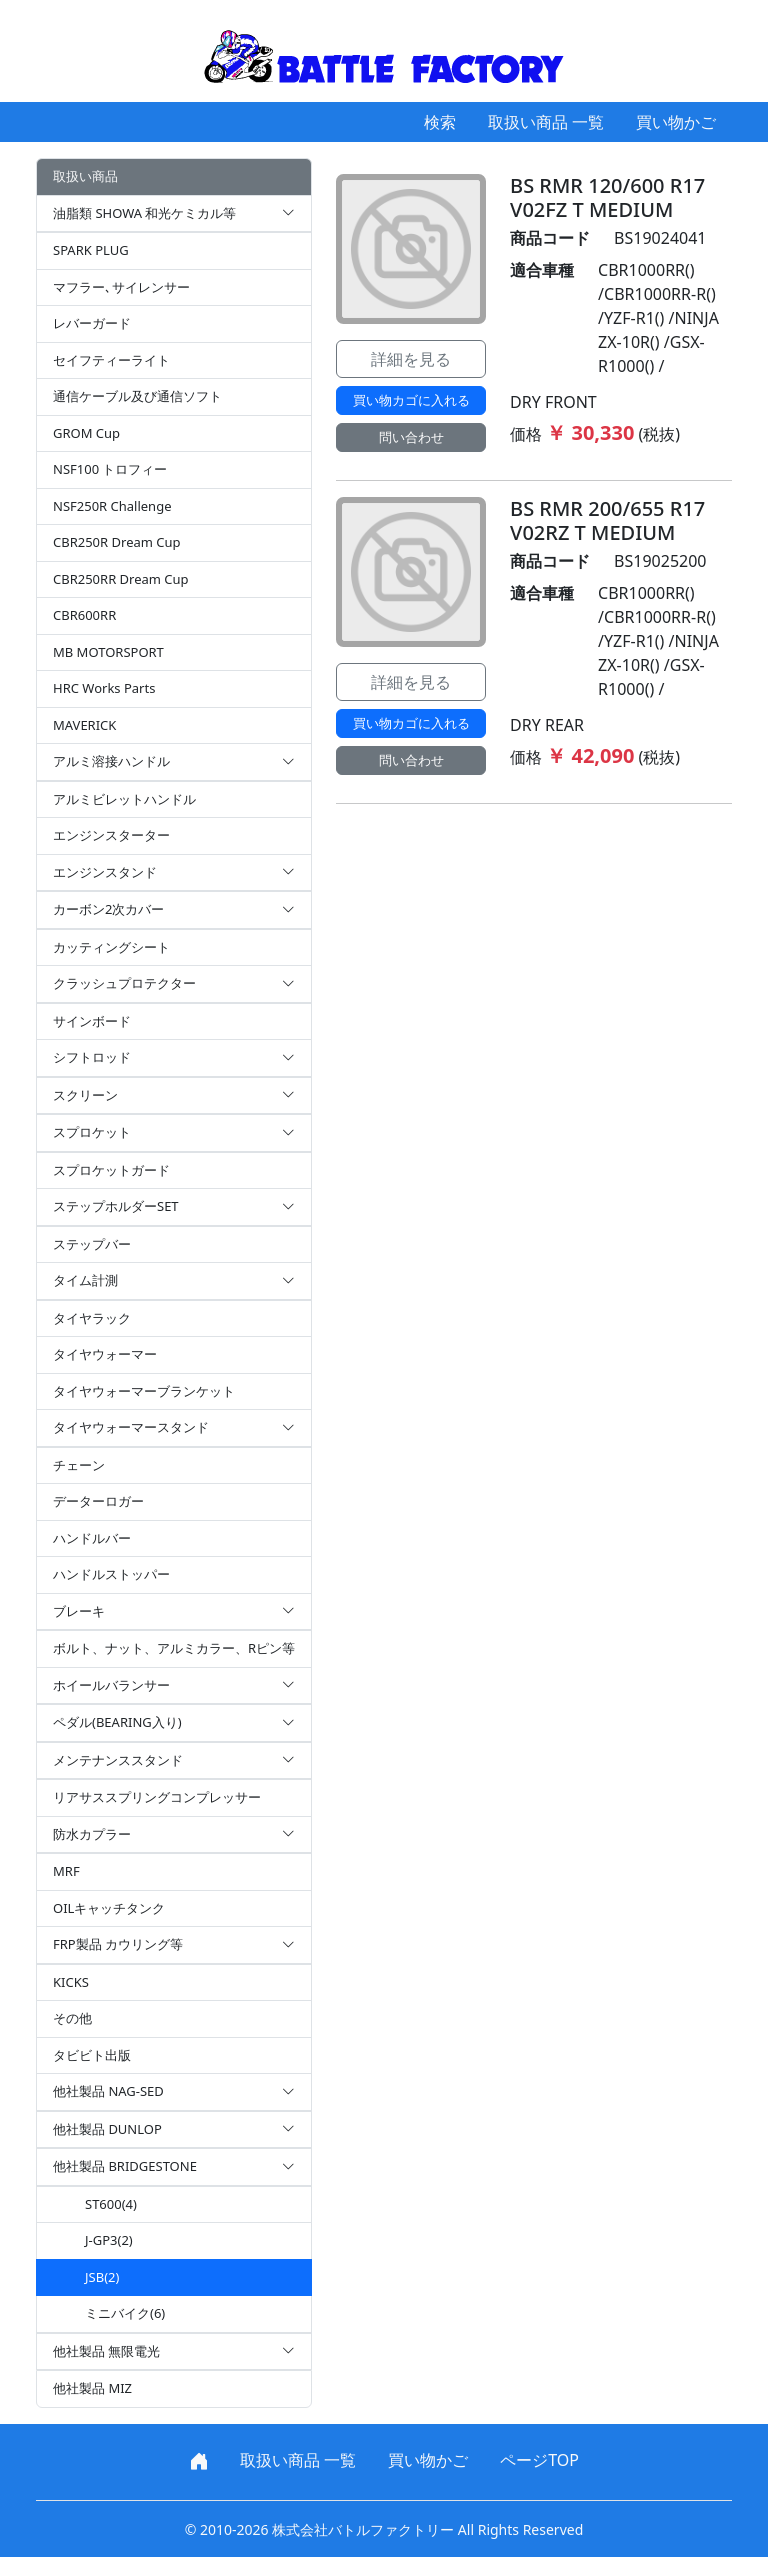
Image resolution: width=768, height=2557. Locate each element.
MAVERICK (84, 725)
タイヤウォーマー (105, 1354)
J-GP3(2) (109, 2240)
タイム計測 (174, 1281)
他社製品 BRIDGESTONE (174, 2167)
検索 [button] (440, 122)
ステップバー (92, 1244)
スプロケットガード (111, 1170)
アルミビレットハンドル (124, 799)
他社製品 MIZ (92, 2388)
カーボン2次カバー (174, 910)
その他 (72, 2018)
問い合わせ (411, 437)
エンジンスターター (111, 835)
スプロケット (174, 1133)
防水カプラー (174, 1835)
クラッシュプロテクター (174, 984)
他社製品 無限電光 (174, 2352)
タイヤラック (92, 1318)
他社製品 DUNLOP (174, 2130)
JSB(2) (102, 2277)
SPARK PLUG (91, 250)
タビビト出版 (92, 2055)
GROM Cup (86, 433)
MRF (66, 1871)
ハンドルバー (92, 1538)
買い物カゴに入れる (411, 400)
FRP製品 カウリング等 (174, 1945)
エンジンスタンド (174, 873)
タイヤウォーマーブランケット (144, 1391)
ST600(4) (111, 2204)
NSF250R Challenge (112, 506)
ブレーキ (174, 1612)
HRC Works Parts (104, 688)
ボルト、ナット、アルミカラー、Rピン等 (174, 1648)
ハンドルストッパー (111, 1574)
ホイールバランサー (174, 1686)
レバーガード (92, 323)
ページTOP (539, 2460)
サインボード (92, 1021)
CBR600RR (84, 615)
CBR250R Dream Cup (117, 542)
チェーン (79, 1465)
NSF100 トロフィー (110, 469)
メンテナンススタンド (174, 1761)
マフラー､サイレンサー (121, 287)
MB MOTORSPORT (108, 652)
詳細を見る (411, 359)
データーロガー (98, 1501)
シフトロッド (174, 1058)
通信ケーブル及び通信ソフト (137, 396)
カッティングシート (111, 947)
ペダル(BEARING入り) (174, 1723)
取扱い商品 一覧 (546, 122)
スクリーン (174, 1096)
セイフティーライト (111, 360)
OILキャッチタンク (109, 1908)
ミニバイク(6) (125, 2313)
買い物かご (676, 122)
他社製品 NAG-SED (174, 2092)
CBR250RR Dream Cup (121, 579)
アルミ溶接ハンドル (174, 762)
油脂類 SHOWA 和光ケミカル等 (174, 214)
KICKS (71, 1982)
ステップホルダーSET (174, 1207)
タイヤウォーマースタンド (174, 1428)
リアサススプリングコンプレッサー (157, 1797)
